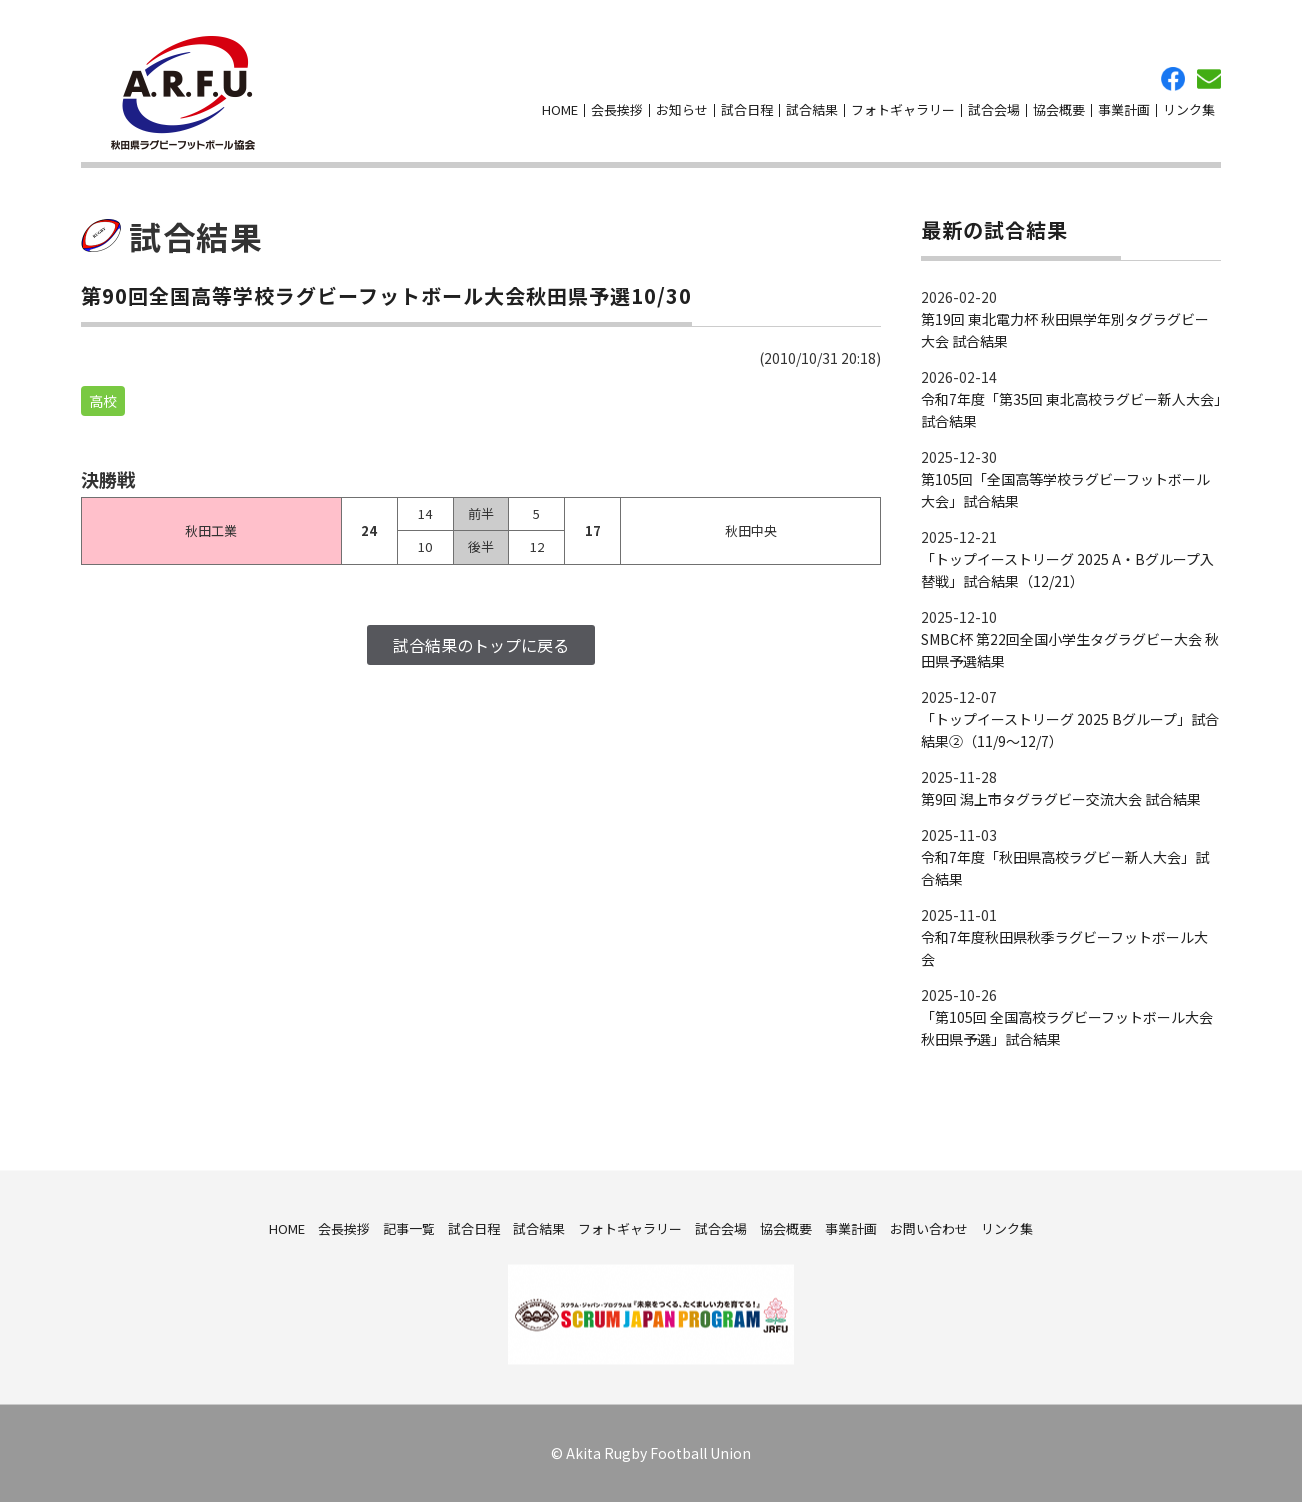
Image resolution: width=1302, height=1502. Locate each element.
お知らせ (682, 109)
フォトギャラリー (903, 109)
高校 (103, 401)
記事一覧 (409, 1227)
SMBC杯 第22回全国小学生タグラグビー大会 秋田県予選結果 (1070, 650)
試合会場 (994, 109)
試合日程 (747, 109)
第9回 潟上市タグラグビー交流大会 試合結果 (1061, 799)
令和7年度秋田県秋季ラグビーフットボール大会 (1064, 948)
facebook (1173, 79)
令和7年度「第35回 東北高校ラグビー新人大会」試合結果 (1071, 410)
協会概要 (1059, 109)
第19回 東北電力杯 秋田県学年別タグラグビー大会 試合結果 (1065, 330)
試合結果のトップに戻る (481, 645)
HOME (560, 109)
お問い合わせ (1209, 79)
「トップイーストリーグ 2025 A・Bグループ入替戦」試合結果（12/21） (1067, 570)
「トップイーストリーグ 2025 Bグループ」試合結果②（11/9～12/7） (1070, 730)
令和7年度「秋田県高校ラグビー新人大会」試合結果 (1065, 868)
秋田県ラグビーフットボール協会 (183, 93)
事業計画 (1124, 109)
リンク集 (1189, 109)
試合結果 (812, 109)
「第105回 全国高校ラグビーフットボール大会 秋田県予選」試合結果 (1067, 1028)
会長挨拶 (617, 109)
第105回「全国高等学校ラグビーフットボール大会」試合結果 (1065, 490)
